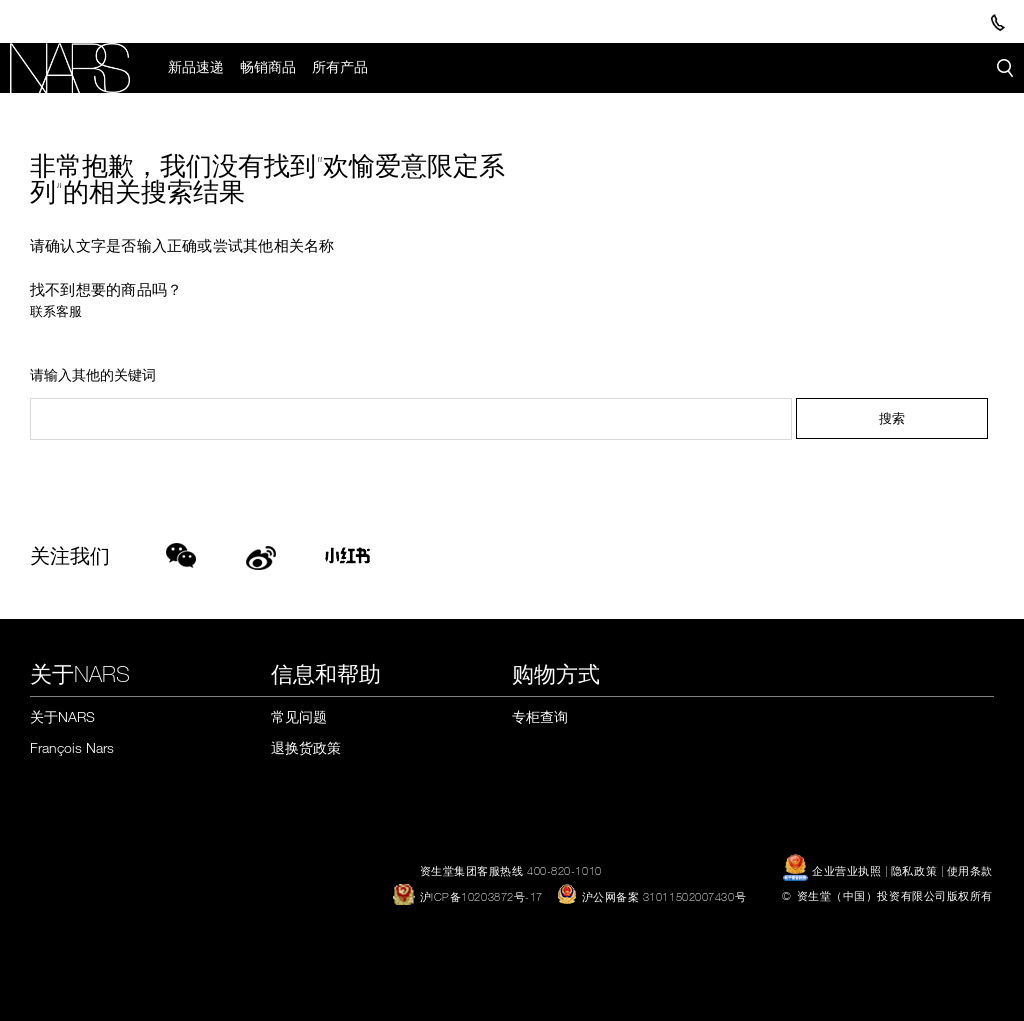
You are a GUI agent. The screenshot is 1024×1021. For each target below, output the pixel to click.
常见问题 (299, 716)
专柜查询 (540, 716)
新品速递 (196, 67)
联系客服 (56, 311)
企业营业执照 (833, 870)
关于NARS (62, 716)
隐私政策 (914, 870)
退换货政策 (306, 747)
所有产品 (340, 67)
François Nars (72, 747)
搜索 (892, 419)
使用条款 (970, 870)
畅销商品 (268, 67)
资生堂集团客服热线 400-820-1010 (511, 870)
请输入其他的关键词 (93, 375)
